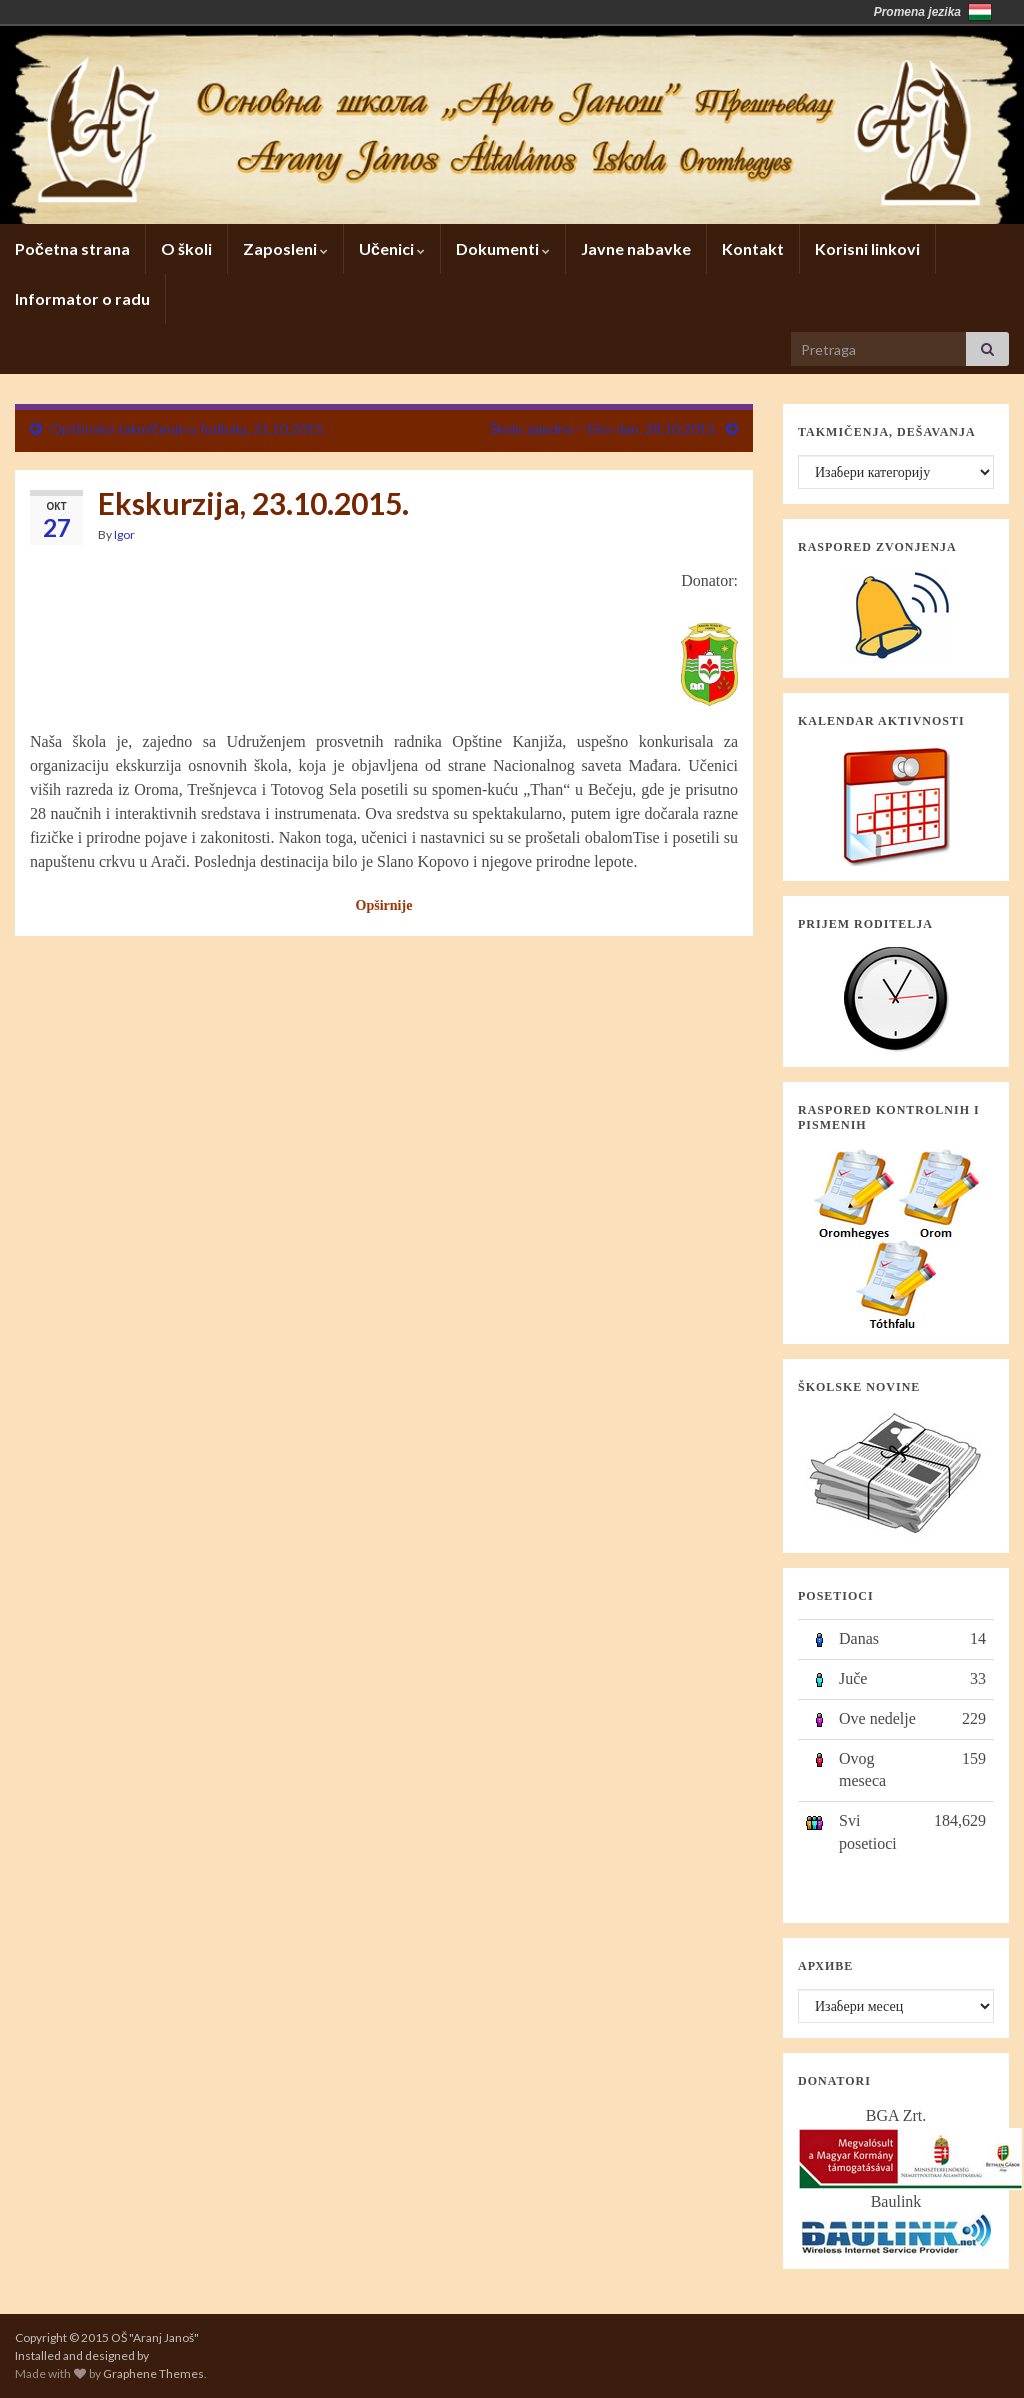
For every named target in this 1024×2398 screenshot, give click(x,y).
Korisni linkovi (867, 248)
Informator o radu (82, 298)
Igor (124, 534)
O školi (186, 248)
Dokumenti (503, 248)
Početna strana (72, 248)
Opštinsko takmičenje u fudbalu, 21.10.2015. (188, 428)
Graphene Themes (153, 2373)
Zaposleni (285, 248)
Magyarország (980, 12)
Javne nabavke (636, 248)
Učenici (392, 248)
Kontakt (753, 248)
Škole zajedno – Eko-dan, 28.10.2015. (604, 428)
